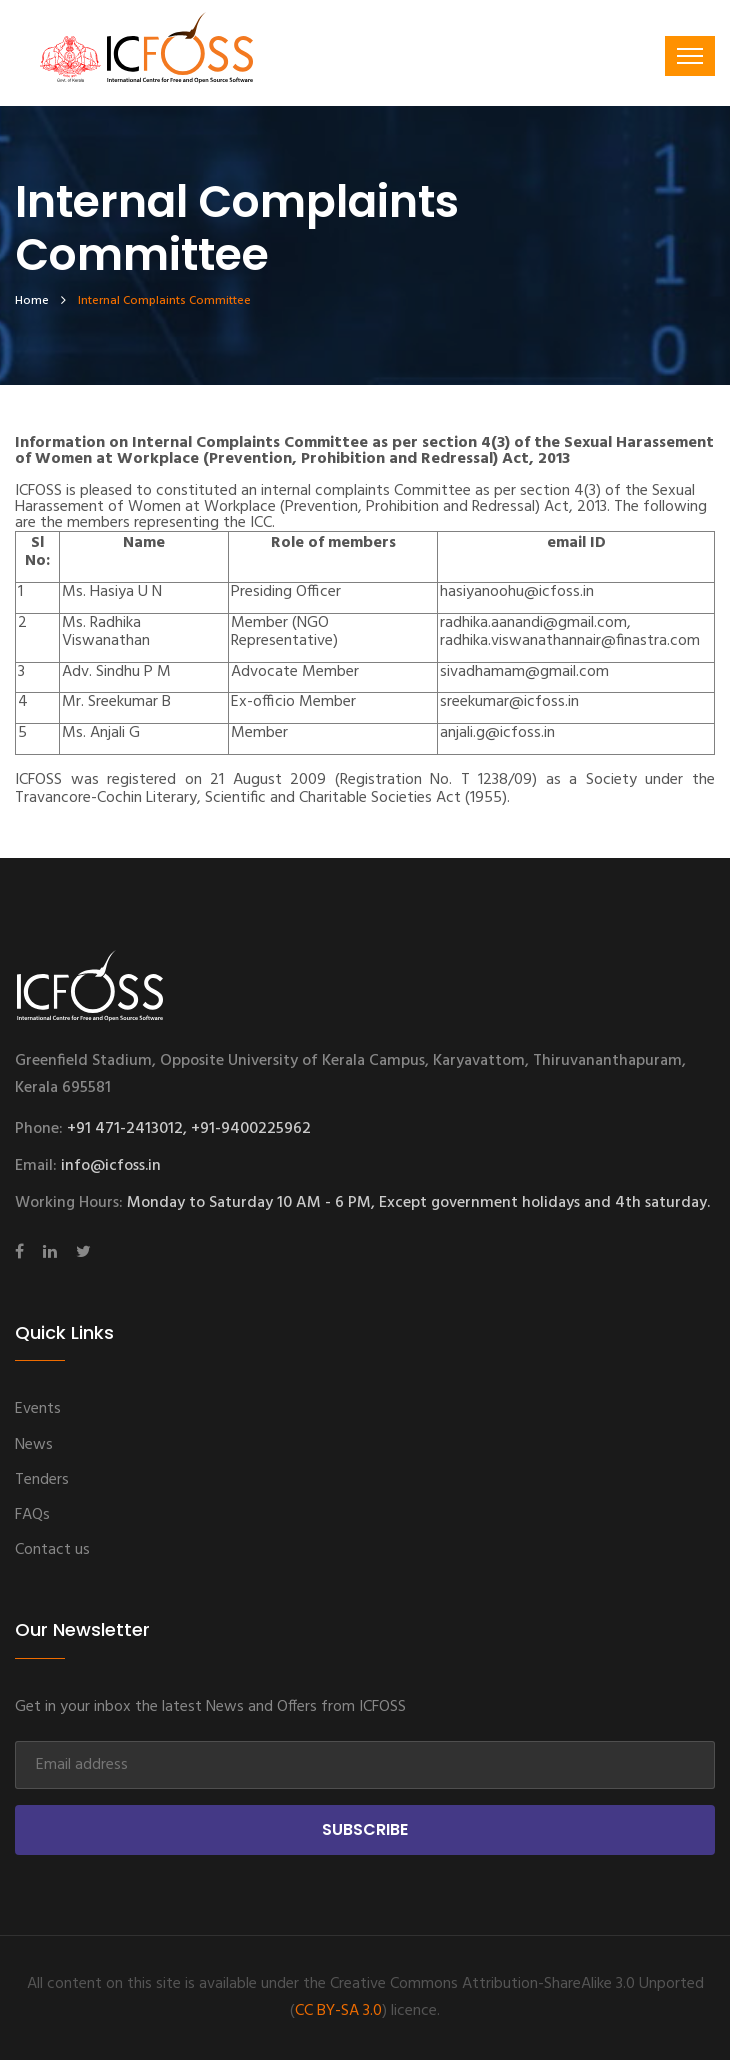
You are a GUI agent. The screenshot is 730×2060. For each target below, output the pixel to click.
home (32, 301)
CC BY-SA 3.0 (338, 2011)
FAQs (32, 1515)
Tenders (42, 1480)
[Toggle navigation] (690, 56)
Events (38, 1409)
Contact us (52, 1550)
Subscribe (365, 1829)
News (34, 1445)
